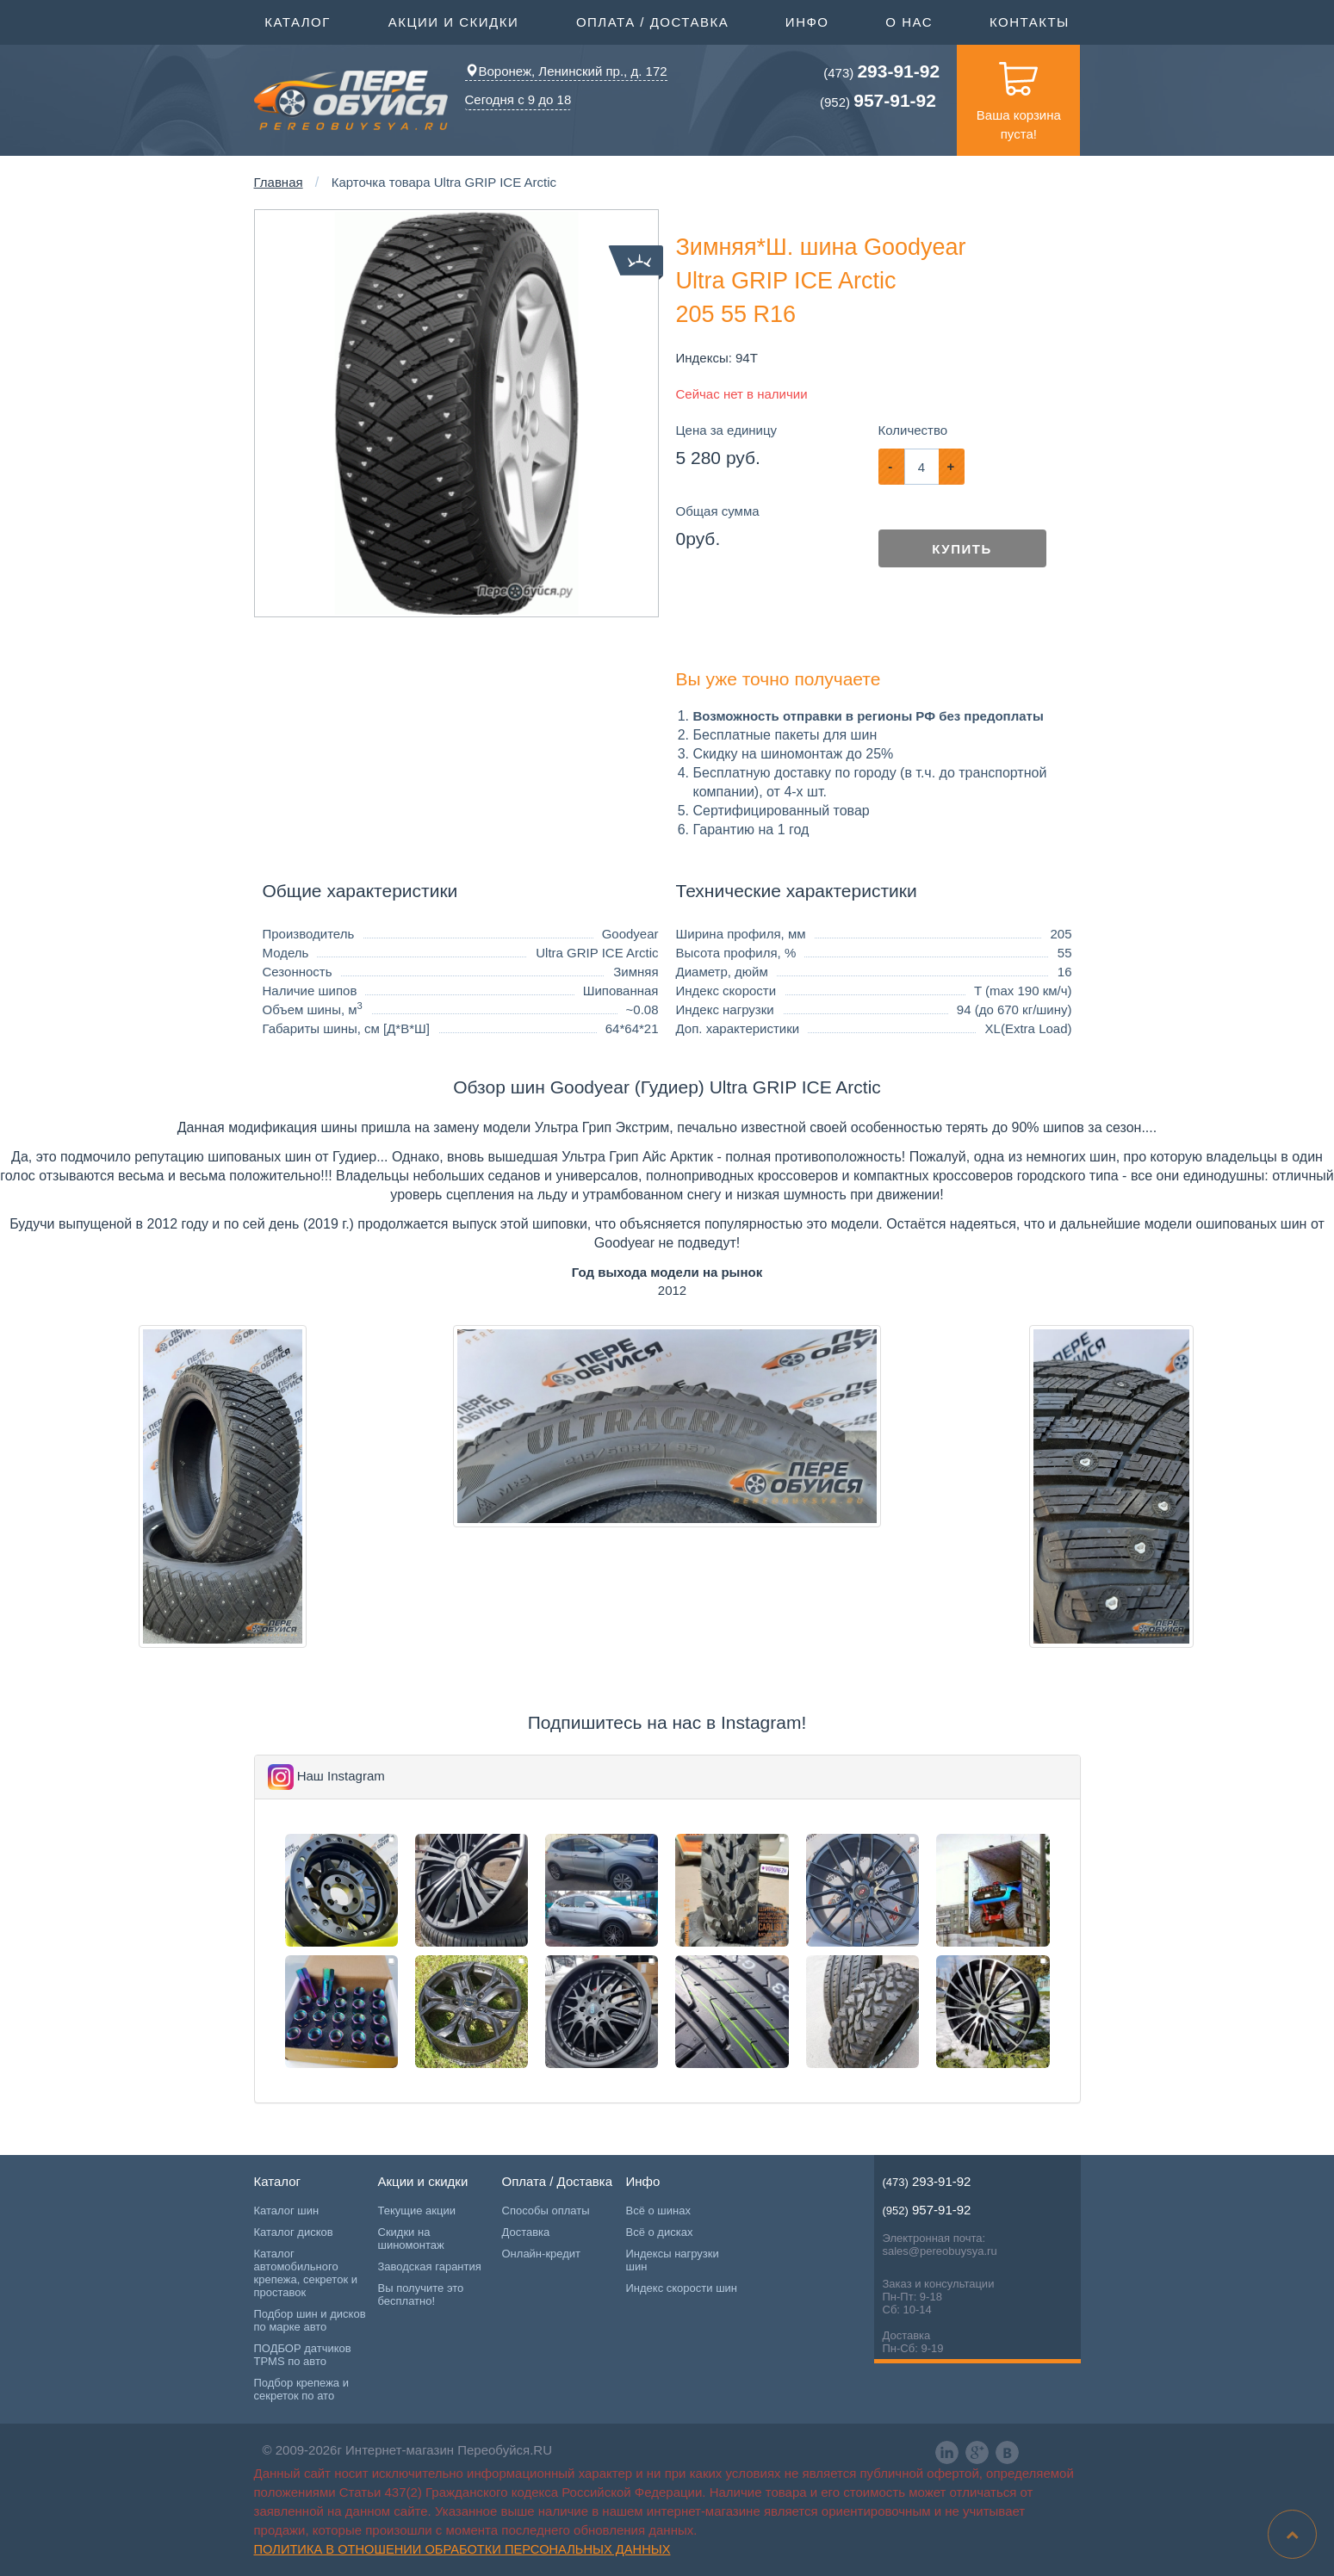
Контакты (1030, 22)
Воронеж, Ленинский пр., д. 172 (566, 71)
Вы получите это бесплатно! (421, 2294)
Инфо (807, 20)
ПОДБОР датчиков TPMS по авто (302, 2355)
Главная (278, 182)
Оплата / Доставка (652, 20)
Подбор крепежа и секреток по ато (301, 2389)
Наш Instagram (341, 1775)
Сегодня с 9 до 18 (518, 99)
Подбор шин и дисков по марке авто (310, 2320)
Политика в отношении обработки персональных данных (462, 2549)
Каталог (297, 20)
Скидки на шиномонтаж (411, 2238)
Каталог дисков (293, 2232)
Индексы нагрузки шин (672, 2260)
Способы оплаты (546, 2210)
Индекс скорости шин (682, 2288)
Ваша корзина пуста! (1019, 93)
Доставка (526, 2232)
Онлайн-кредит (541, 2253)
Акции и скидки (453, 20)
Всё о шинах (658, 2210)
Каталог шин (287, 2210)
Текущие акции (417, 2210)
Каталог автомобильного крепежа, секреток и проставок (305, 2273)
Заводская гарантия (429, 2266)
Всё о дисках (659, 2232)
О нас (909, 22)
